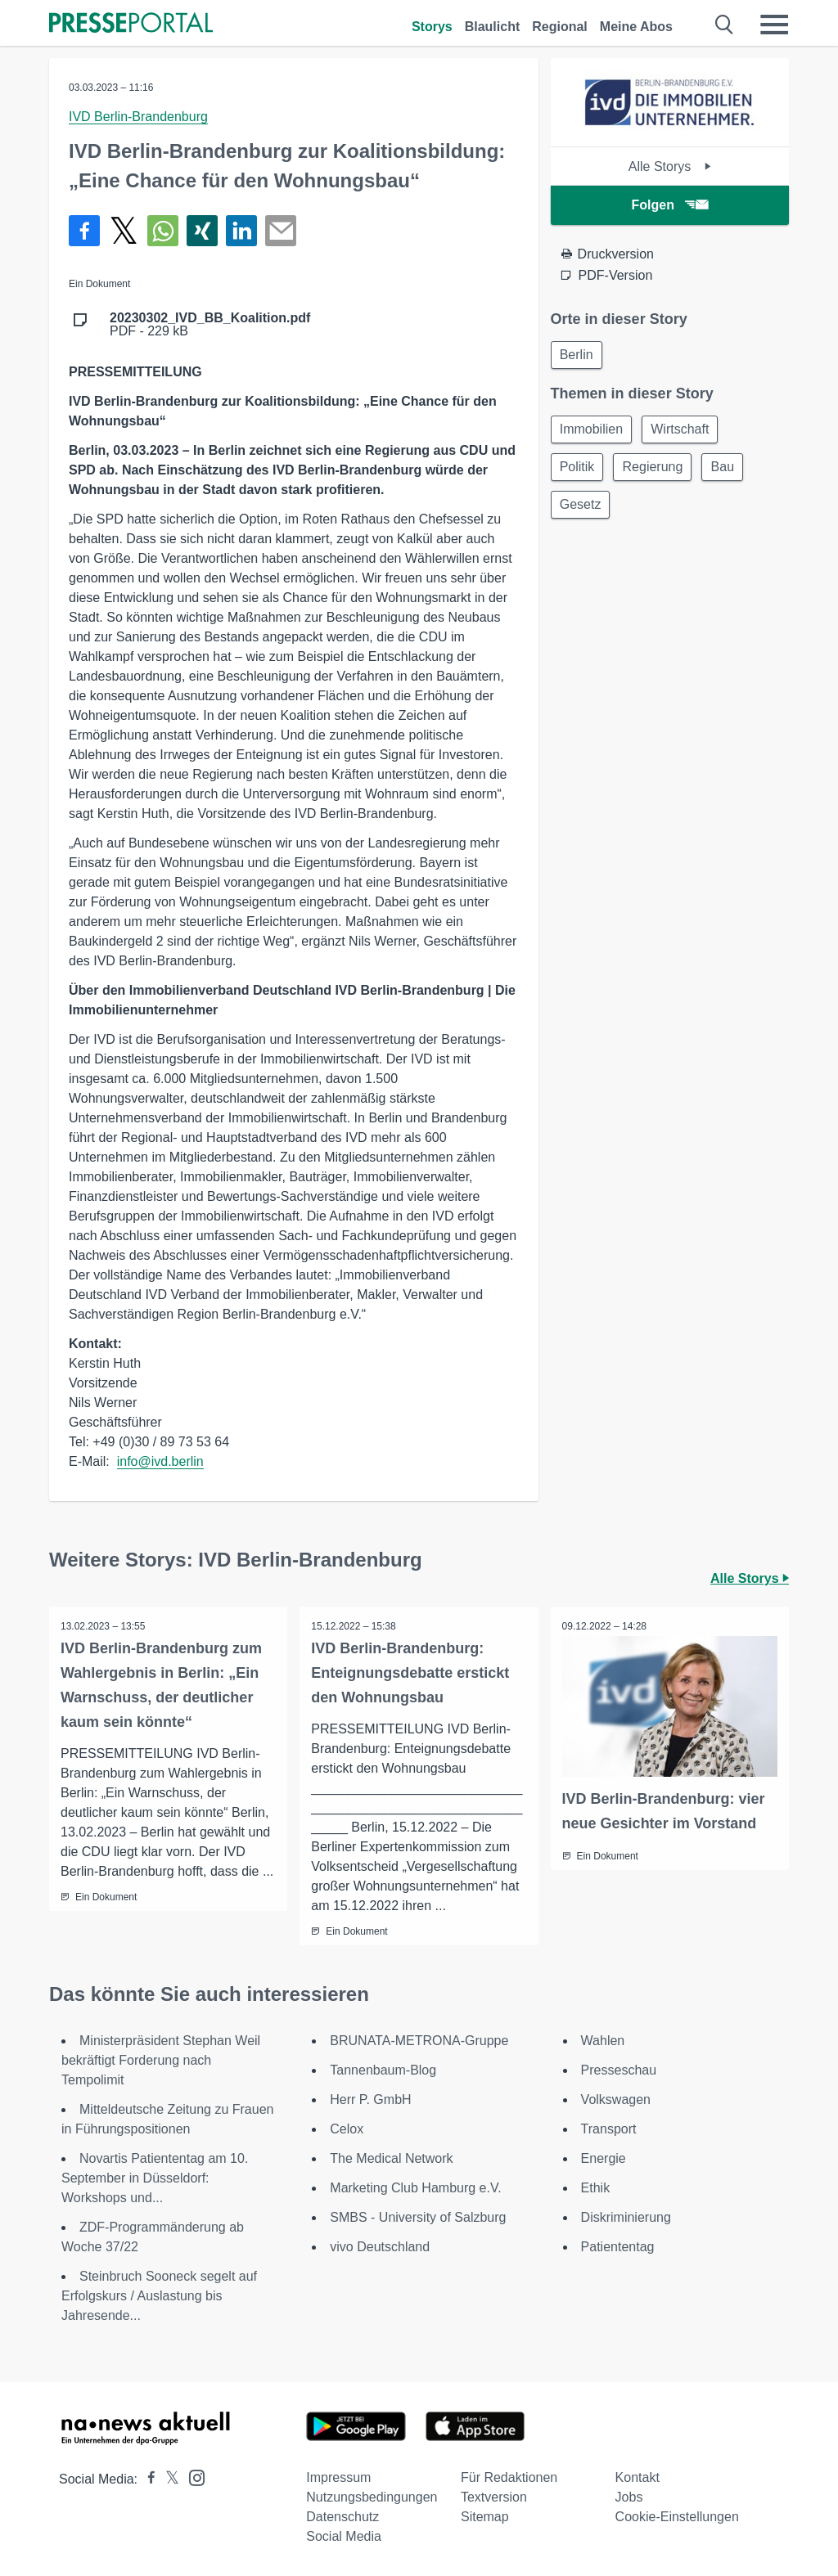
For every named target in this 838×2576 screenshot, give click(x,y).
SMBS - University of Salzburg (418, 2217)
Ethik (595, 2188)
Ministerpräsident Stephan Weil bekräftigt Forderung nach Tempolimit (160, 2060)
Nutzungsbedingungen (371, 2497)
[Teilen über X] (123, 230)
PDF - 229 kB (210, 325)
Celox (346, 2129)
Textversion (494, 2497)
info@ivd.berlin (160, 1461)
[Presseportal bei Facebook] (146, 2479)
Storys (432, 27)
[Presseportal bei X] (167, 2479)
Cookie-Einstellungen (677, 2517)
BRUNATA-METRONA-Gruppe (419, 2041)
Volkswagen (616, 2099)
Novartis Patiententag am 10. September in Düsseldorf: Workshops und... (154, 2178)
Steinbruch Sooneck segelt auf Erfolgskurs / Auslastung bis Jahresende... (159, 2295)
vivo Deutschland (380, 2247)
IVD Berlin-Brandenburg (138, 117)
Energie (603, 2158)
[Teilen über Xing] (202, 230)
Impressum (338, 2477)
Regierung (657, 471)
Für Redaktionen (509, 2477)
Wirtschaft (685, 431)
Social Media (343, 2536)
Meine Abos (636, 27)
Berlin (578, 355)
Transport (609, 2129)
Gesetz (582, 510)
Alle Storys (669, 166)
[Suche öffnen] (724, 24)
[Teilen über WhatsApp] (162, 230)
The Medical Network (391, 2158)
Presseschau (619, 2070)
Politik (579, 471)
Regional (560, 27)
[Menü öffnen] (774, 24)
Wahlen (603, 2041)
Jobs (629, 2497)
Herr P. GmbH (370, 2099)
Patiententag (618, 2247)
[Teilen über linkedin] (241, 230)
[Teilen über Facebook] (84, 230)
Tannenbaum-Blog (383, 2070)
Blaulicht (492, 27)
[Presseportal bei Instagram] (192, 2477)
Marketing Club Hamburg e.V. (415, 2188)
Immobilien (592, 431)
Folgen (670, 205)
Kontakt (637, 2477)
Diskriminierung (626, 2217)
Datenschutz (342, 2517)
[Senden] (280, 230)
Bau (730, 471)
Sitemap (485, 2517)
